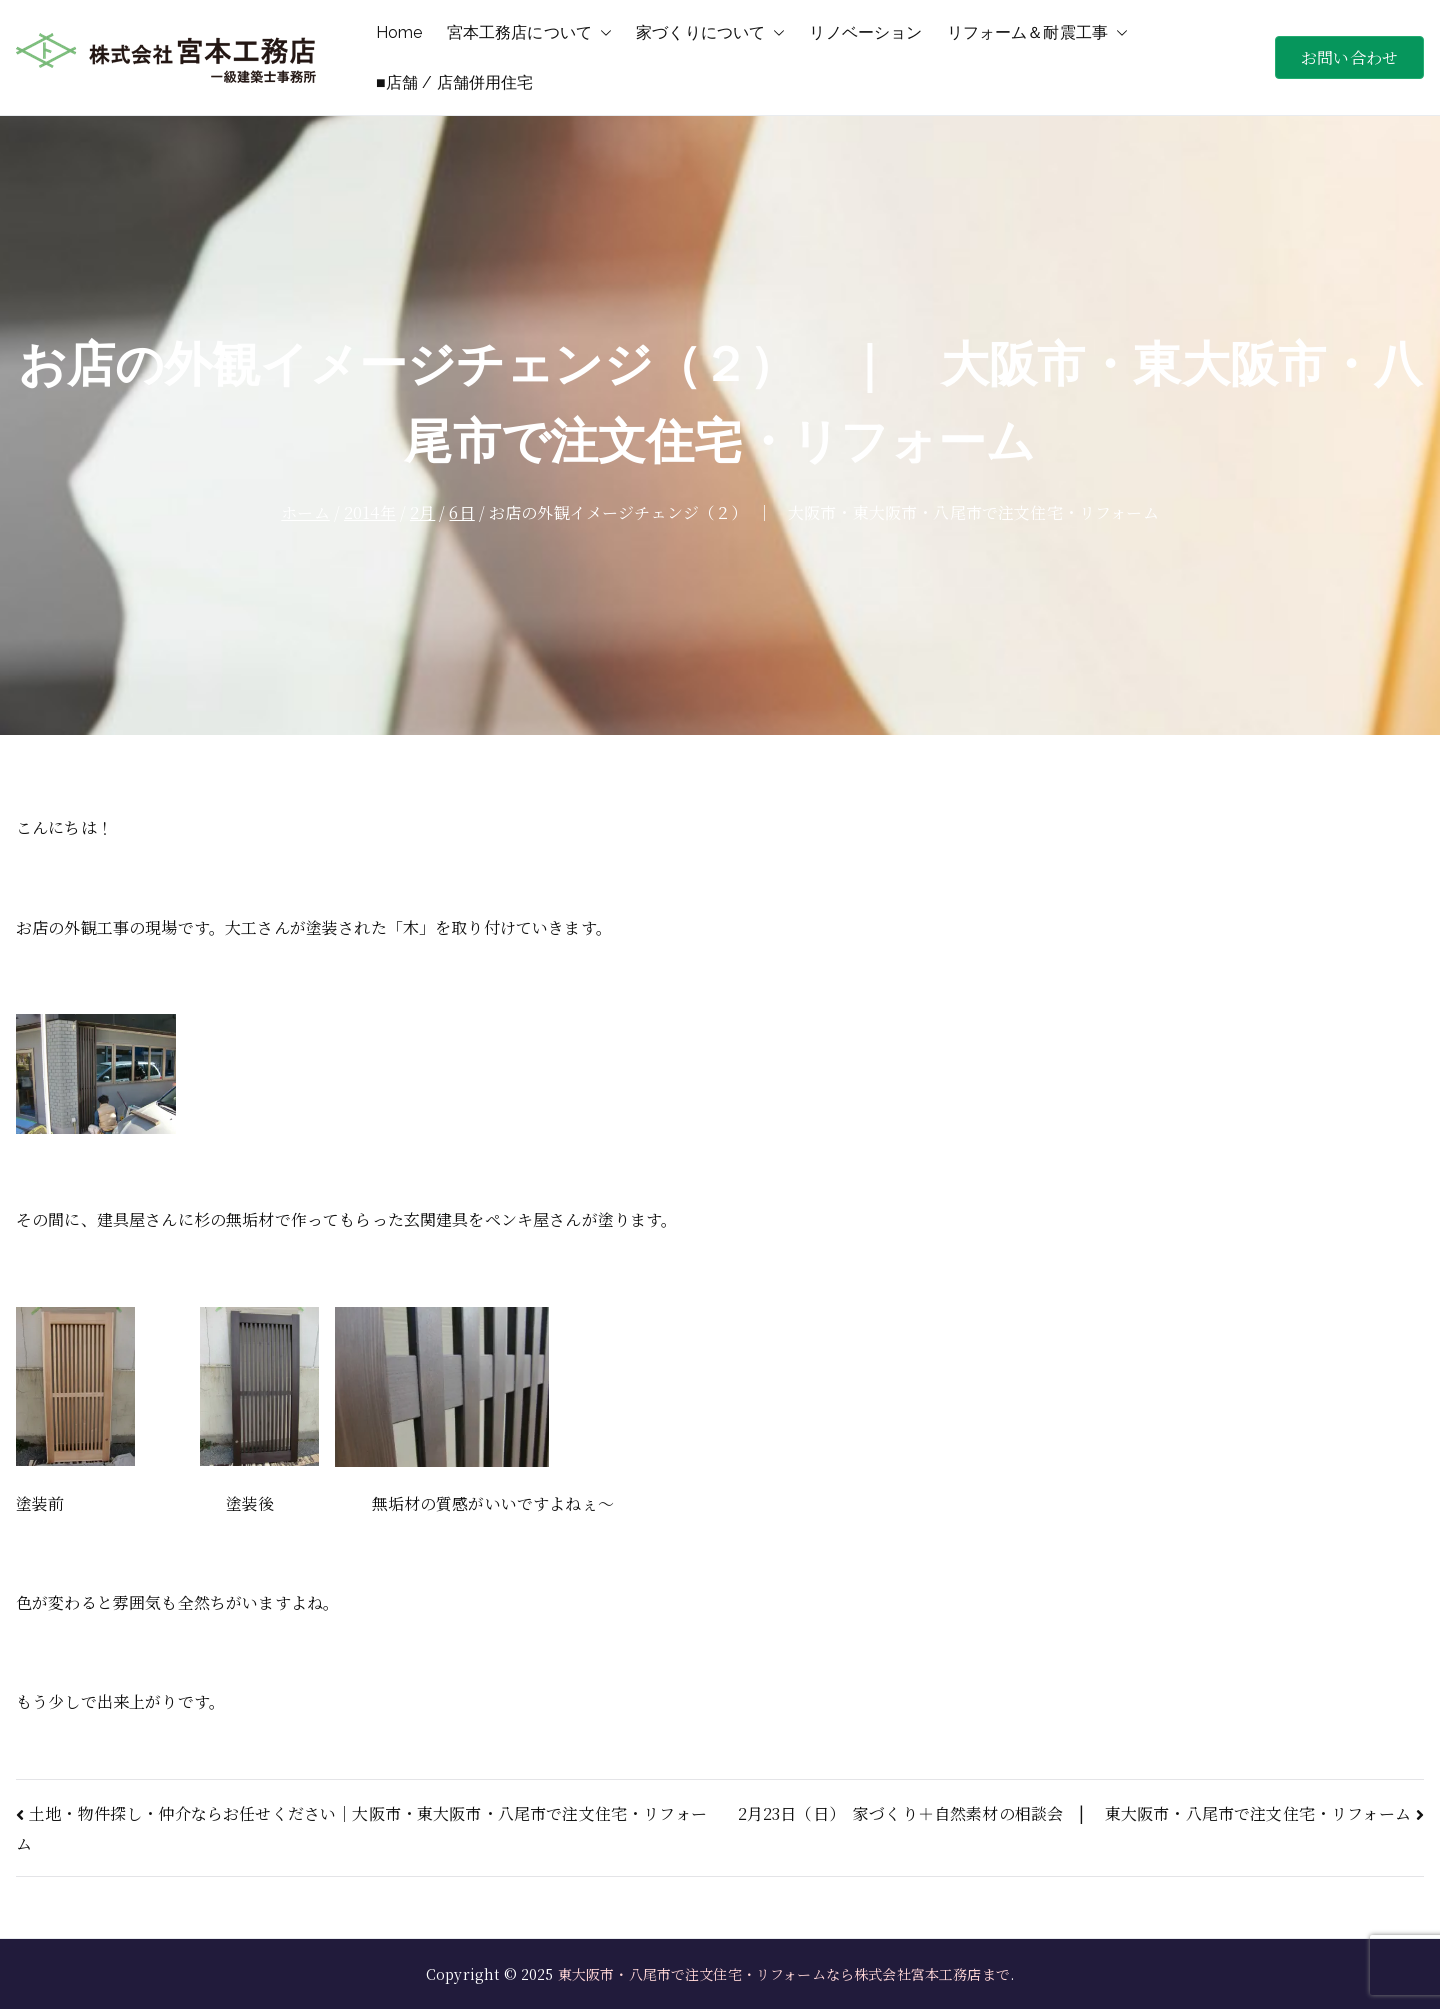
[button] (602, 33)
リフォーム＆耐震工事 (1038, 33)
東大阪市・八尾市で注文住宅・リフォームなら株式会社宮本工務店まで (784, 1974)
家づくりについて (710, 33)
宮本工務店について (529, 33)
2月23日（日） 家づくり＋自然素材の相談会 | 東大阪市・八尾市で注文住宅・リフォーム (1074, 1813)
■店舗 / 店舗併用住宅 (455, 82)
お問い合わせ (1349, 57)
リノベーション (865, 32)
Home (399, 32)
